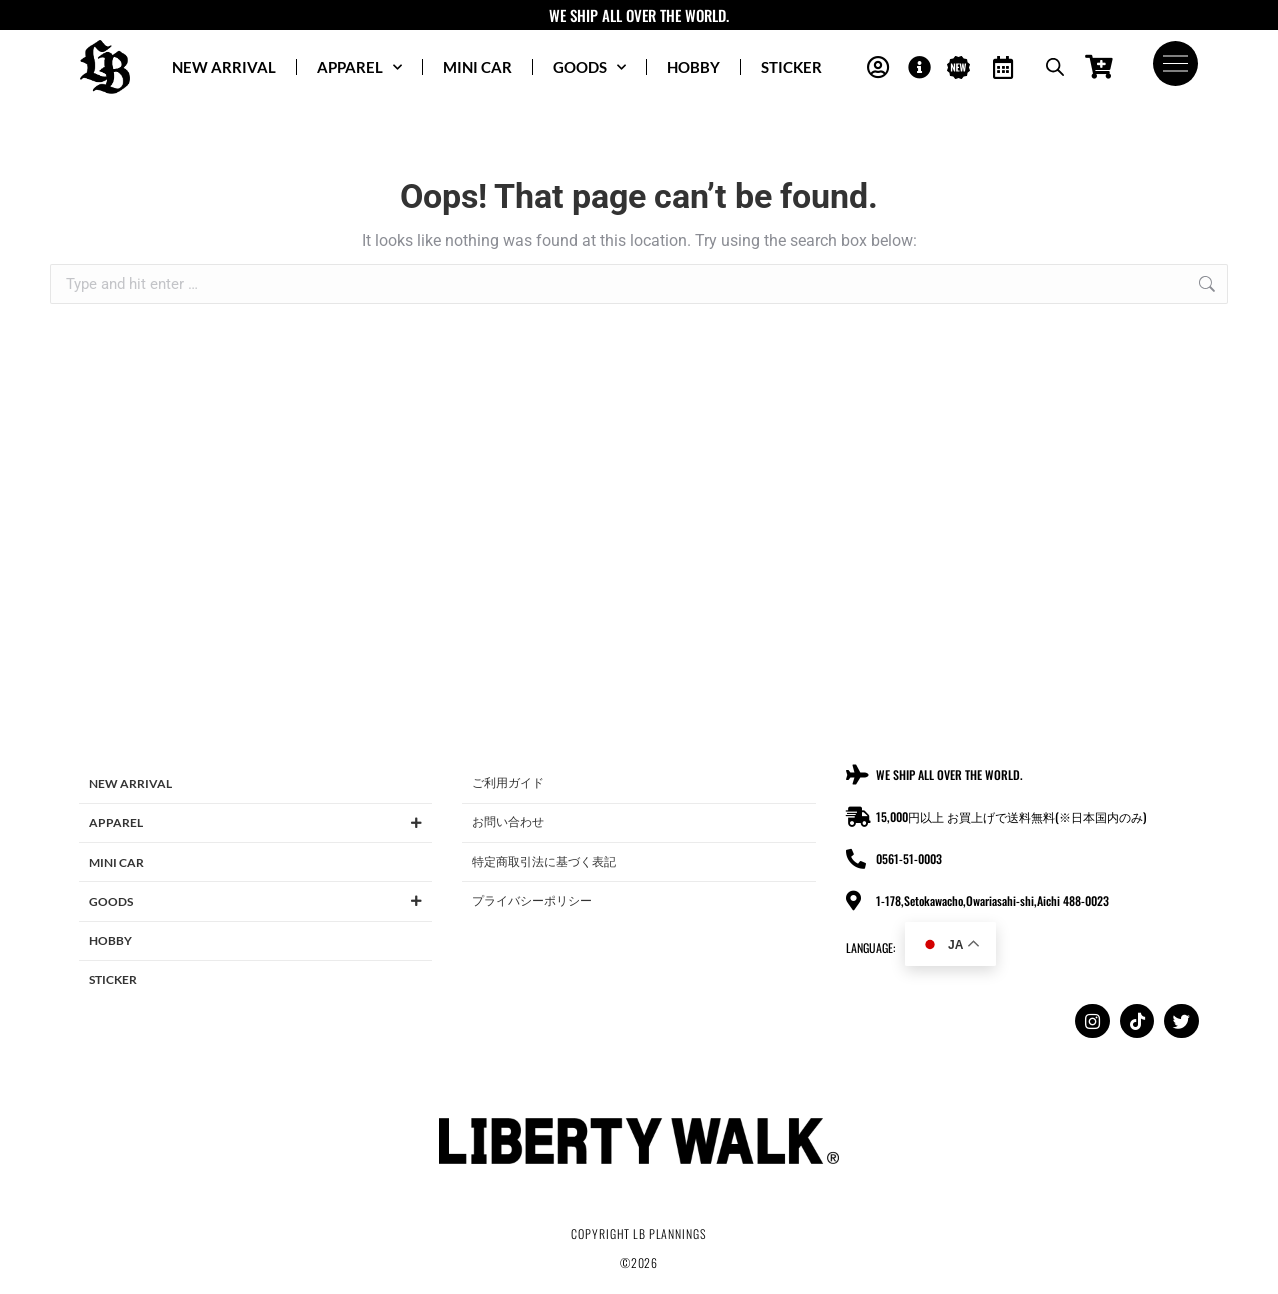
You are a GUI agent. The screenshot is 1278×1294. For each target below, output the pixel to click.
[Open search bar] (1054, 67)
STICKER (791, 67)
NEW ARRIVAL (224, 67)
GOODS (589, 67)
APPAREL (359, 67)
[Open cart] (1098, 67)
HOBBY (693, 67)
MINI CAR (477, 67)
